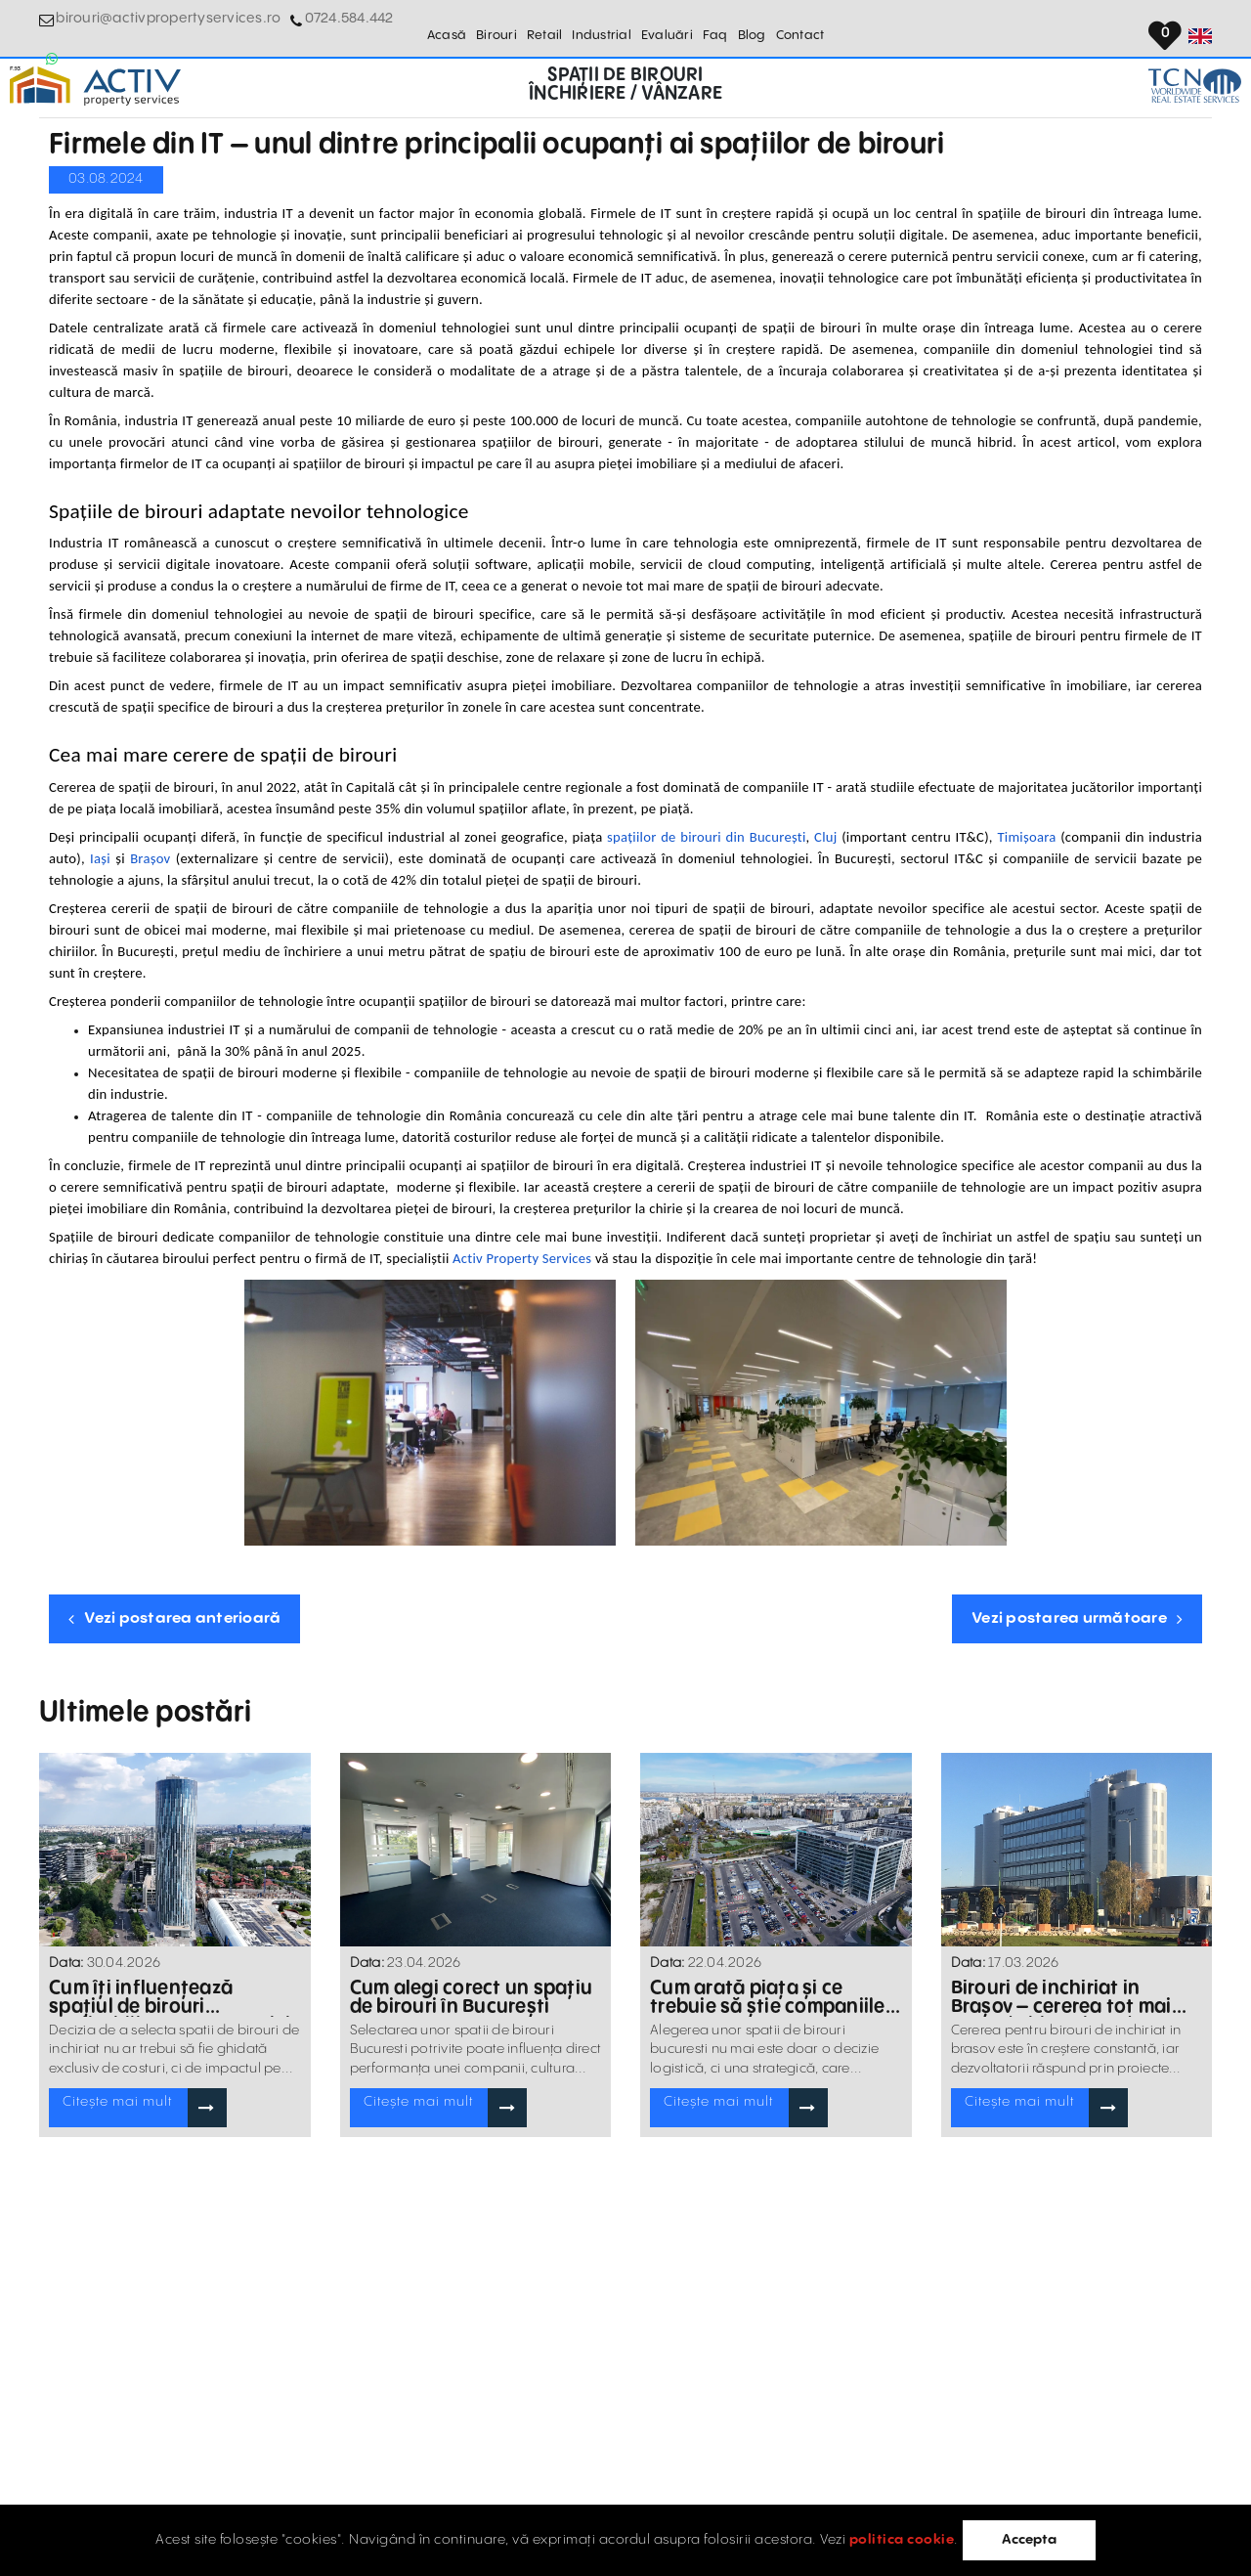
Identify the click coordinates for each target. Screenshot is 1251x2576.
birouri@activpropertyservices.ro (156, 29)
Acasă (446, 29)
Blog (752, 29)
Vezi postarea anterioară (174, 1618)
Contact (800, 29)
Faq (715, 29)
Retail (545, 29)
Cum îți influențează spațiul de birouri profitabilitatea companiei (170, 1997)
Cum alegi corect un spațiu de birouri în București (466, 1997)
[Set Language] (1200, 29)
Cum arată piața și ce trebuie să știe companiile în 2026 (773, 1997)
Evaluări (667, 29)
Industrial (601, 29)
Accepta (1031, 2540)
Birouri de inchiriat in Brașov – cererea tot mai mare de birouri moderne (1074, 1997)
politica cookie (900, 2540)
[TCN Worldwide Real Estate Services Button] (1165, 88)
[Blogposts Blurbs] (175, 1849)
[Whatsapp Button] (386, 29)
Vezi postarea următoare (1077, 1618)
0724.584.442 (322, 29)
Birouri (496, 29)
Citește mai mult (114, 2106)
